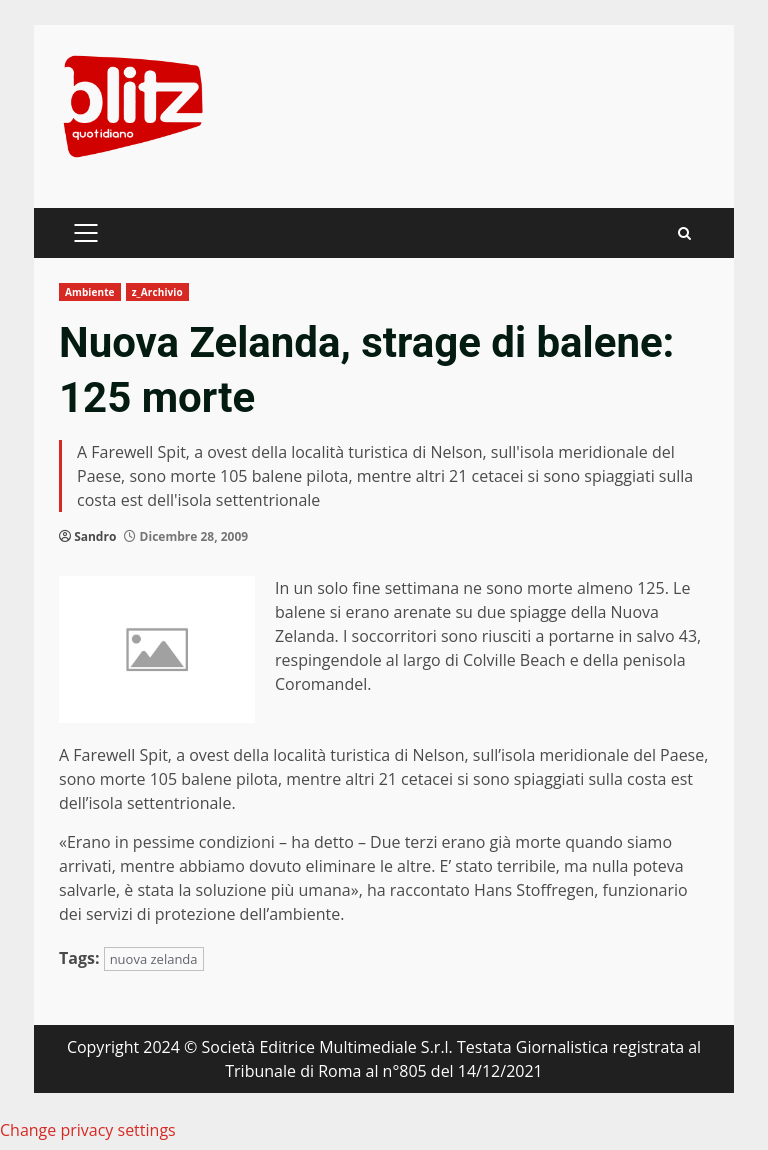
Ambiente (90, 292)
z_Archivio (157, 292)
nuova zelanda (154, 959)
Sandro (95, 536)
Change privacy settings (88, 1130)
